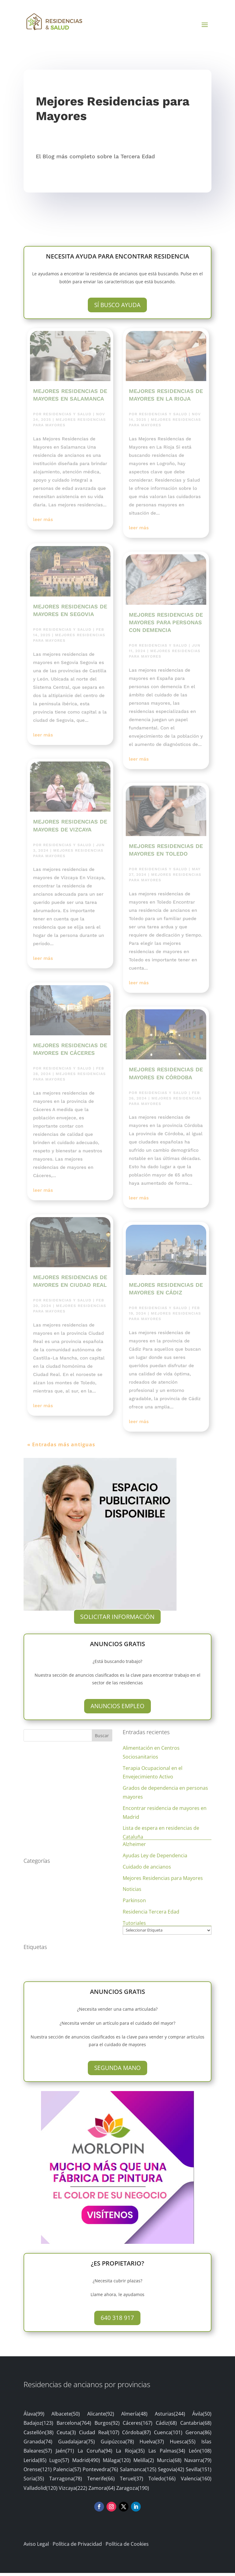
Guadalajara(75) (76, 2444)
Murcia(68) (169, 2463)
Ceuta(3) (66, 2435)
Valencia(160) (196, 2481)
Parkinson (134, 1903)
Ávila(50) (201, 2416)
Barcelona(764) (74, 2426)
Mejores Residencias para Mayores (163, 1881)
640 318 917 (117, 2321)
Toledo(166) (162, 2481)
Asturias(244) (170, 2416)
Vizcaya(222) (73, 2491)
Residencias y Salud (67, 417)
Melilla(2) (143, 2463)
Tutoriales (134, 1926)
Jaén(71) (65, 2453)
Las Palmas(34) (166, 2453)
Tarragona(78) (65, 2481)
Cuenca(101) (168, 2435)
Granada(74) (38, 2444)
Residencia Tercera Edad (151, 1914)
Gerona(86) (198, 2435)
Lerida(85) (35, 2463)
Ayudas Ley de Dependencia (155, 1858)
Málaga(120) (117, 2463)
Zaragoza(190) (132, 2491)
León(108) (200, 2453)
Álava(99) (34, 2416)
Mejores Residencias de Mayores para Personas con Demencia (166, 625)
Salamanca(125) (138, 2472)
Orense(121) (38, 2472)
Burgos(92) (107, 2426)
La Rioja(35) (130, 2453)
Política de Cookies (127, 2547)
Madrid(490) (86, 2463)
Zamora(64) (101, 2491)
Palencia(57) (67, 2472)
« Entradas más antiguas (61, 1447)
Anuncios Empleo (117, 1709)
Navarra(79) (197, 2463)
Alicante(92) (100, 2416)
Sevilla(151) (198, 2472)
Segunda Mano (117, 2071)
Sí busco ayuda (117, 308)
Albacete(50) (65, 2416)
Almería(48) (134, 2416)
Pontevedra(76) (100, 2472)
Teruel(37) (131, 2481)
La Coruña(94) (95, 2453)
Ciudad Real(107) (99, 2435)
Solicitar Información (117, 1620)
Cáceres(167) (137, 2426)
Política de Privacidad (77, 2547)
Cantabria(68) (195, 2426)
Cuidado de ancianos (147, 1869)
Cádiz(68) (166, 2426)
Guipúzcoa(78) (117, 2444)
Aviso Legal (36, 2547)
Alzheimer (134, 1847)
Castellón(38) (39, 2435)
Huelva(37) (152, 2444)
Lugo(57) (59, 2463)
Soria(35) (34, 2481)
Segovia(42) (171, 2472)
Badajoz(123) (38, 2426)
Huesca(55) (183, 2444)
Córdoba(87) (136, 2435)
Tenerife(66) (101, 2481)
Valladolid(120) (41, 2491)
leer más (43, 522)
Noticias (132, 1892)
